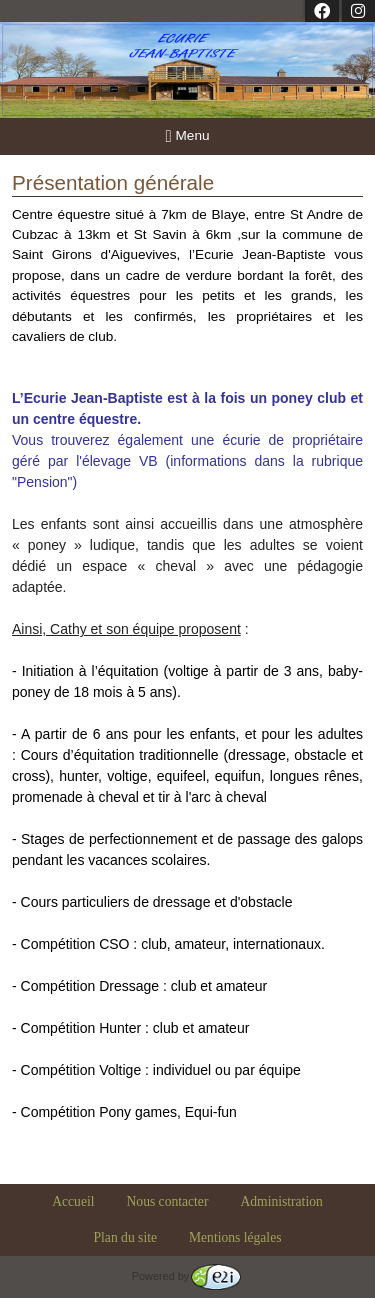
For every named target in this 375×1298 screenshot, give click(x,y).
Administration (281, 1201)
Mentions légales (235, 1237)
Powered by (186, 1276)
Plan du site (125, 1237)
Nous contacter (168, 1201)
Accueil (73, 1201)
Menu (188, 136)
